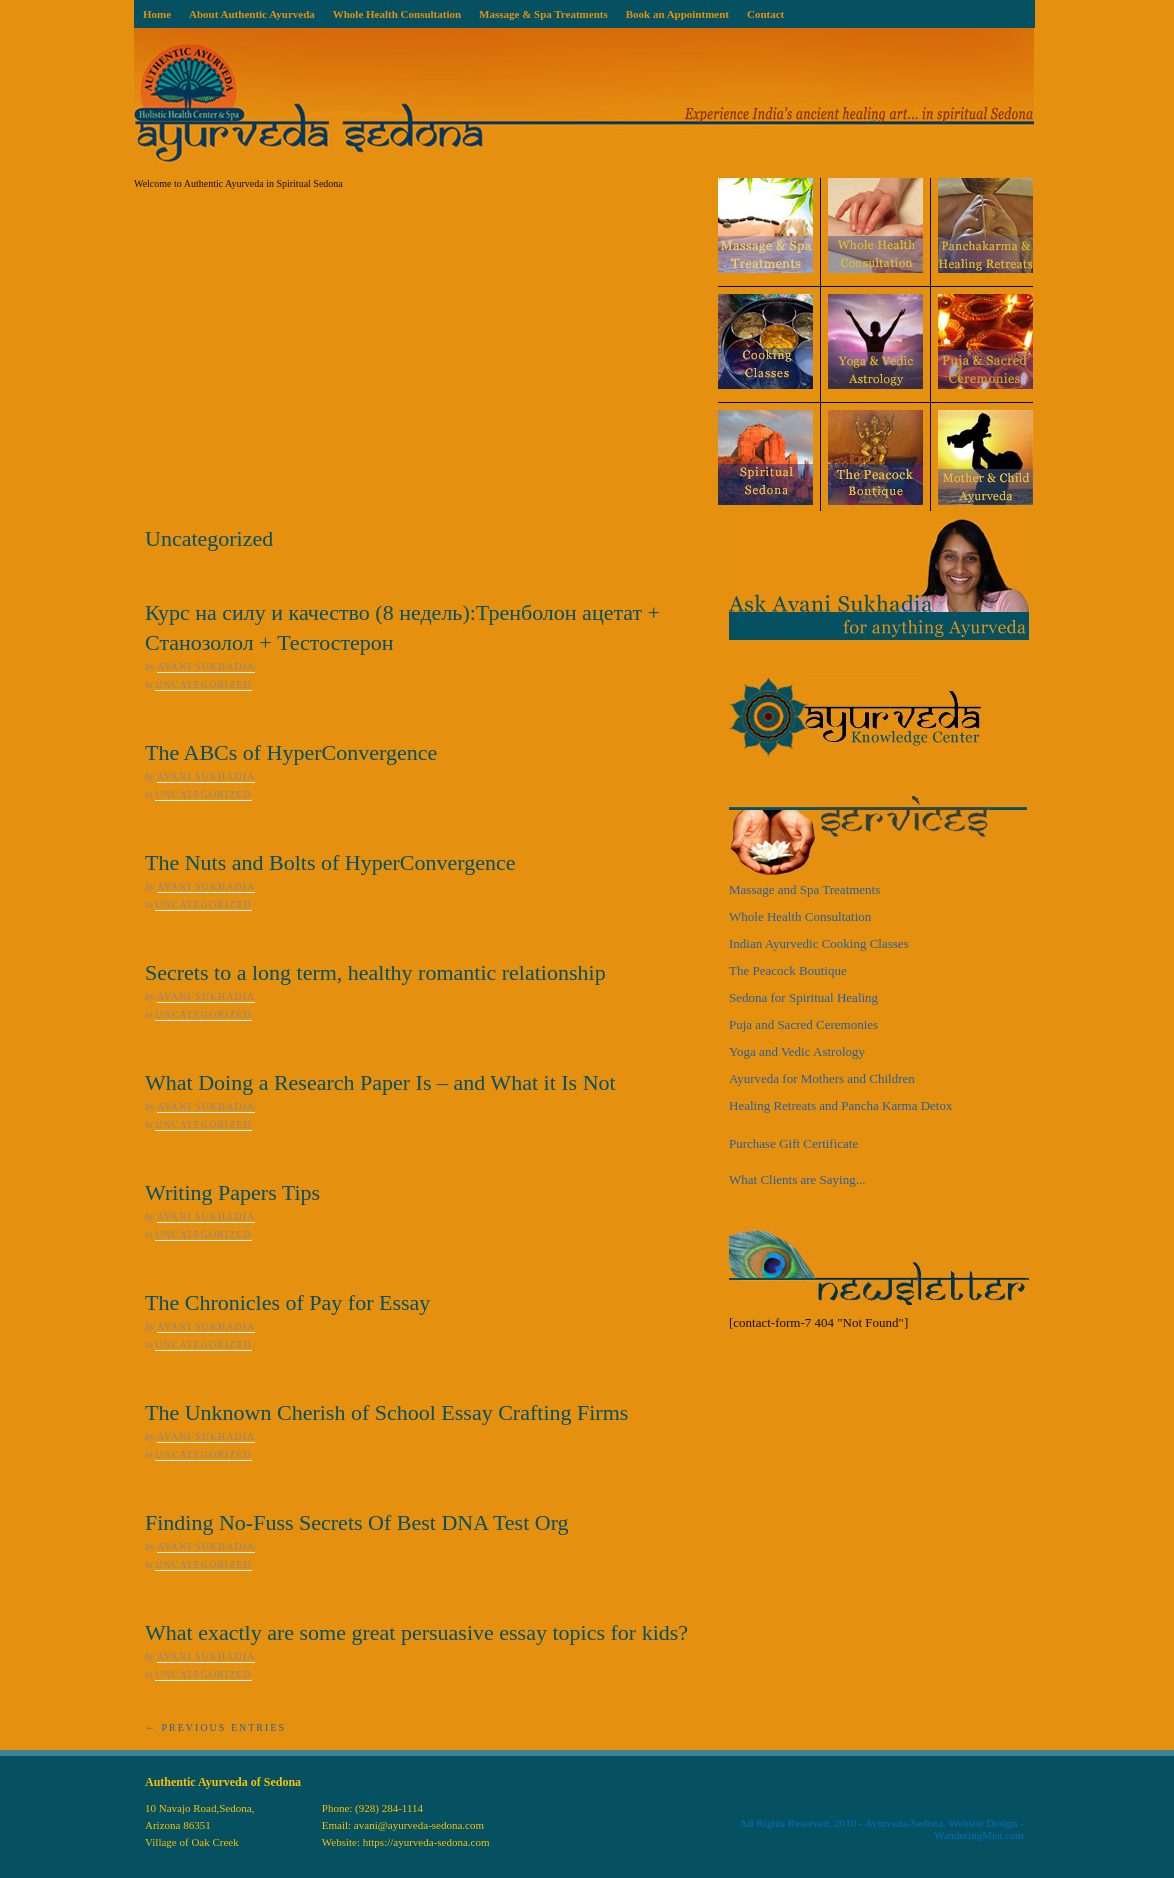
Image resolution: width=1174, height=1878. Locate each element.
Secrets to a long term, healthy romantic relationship (375, 972)
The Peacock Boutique (788, 970)
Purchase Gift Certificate (793, 1143)
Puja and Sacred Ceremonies (803, 1024)
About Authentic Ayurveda (252, 14)
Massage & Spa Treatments (543, 14)
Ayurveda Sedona (584, 103)
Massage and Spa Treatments (804, 889)
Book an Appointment (677, 14)
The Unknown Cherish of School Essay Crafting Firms (386, 1412)
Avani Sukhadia (206, 666)
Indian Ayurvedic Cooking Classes (819, 943)
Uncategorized (203, 684)
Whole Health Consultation (397, 14)
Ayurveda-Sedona (904, 1823)
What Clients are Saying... (797, 1179)
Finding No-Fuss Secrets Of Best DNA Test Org (357, 1522)
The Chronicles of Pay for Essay (287, 1302)
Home (157, 14)
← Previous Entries (215, 1727)
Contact (765, 14)
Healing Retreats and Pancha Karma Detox (840, 1105)
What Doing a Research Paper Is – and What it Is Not (380, 1082)
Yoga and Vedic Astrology (797, 1051)
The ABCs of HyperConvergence (291, 752)
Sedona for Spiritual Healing (803, 997)
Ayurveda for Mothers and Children (822, 1078)
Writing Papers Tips (232, 1192)
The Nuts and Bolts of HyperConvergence (330, 862)
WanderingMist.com (979, 1835)
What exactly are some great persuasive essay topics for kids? (416, 1632)
